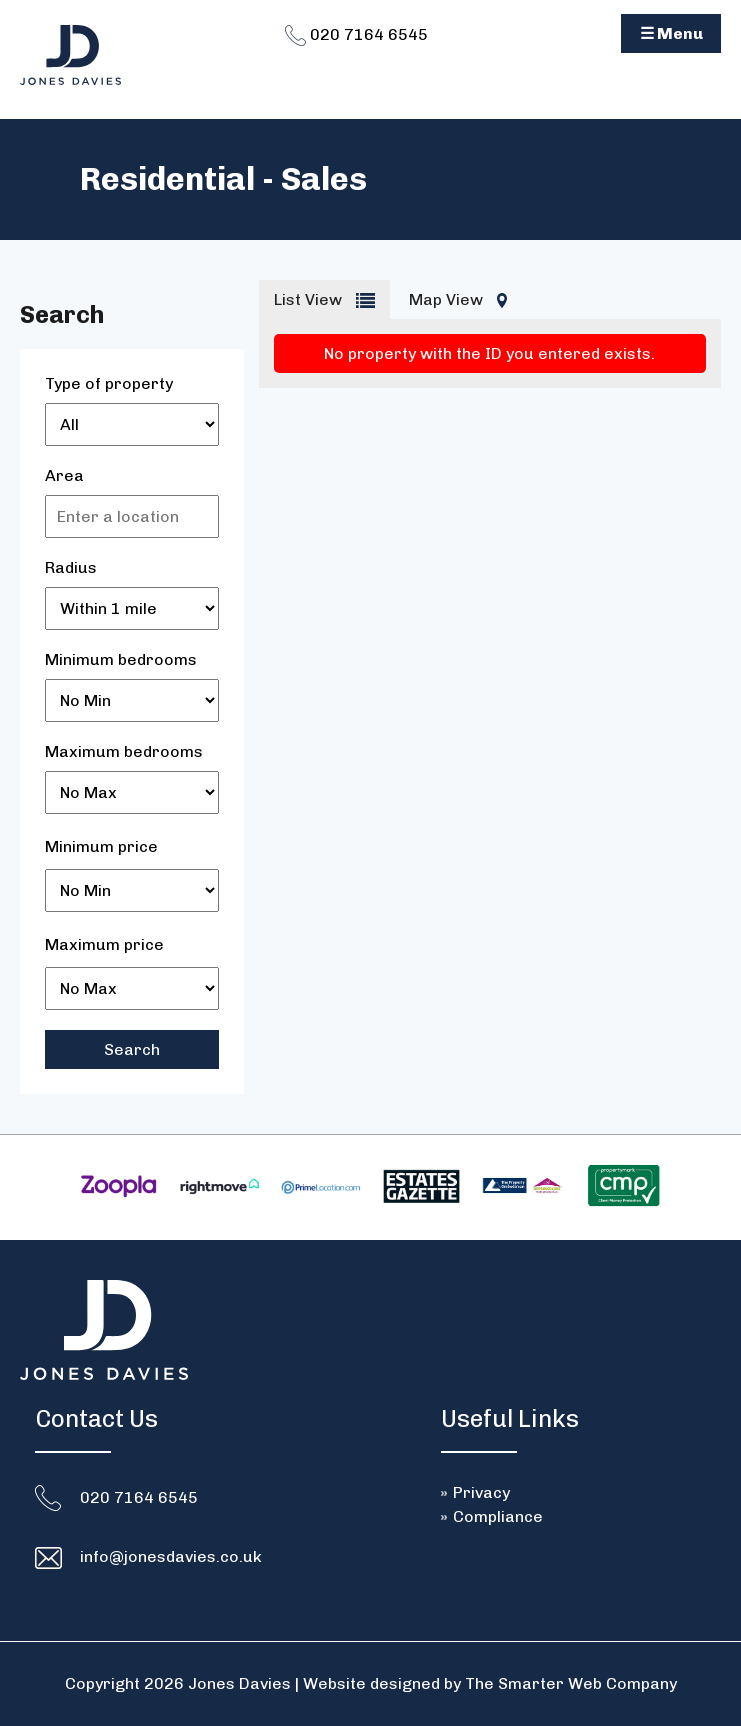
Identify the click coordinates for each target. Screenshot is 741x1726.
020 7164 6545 (356, 34)
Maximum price (104, 944)
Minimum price (101, 846)
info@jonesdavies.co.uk (171, 1556)
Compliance (498, 1516)
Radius (71, 567)
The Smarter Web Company (571, 1683)
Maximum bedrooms (124, 751)
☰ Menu (671, 33)
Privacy (481, 1492)
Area (64, 475)
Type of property (109, 383)
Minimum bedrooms (121, 659)
